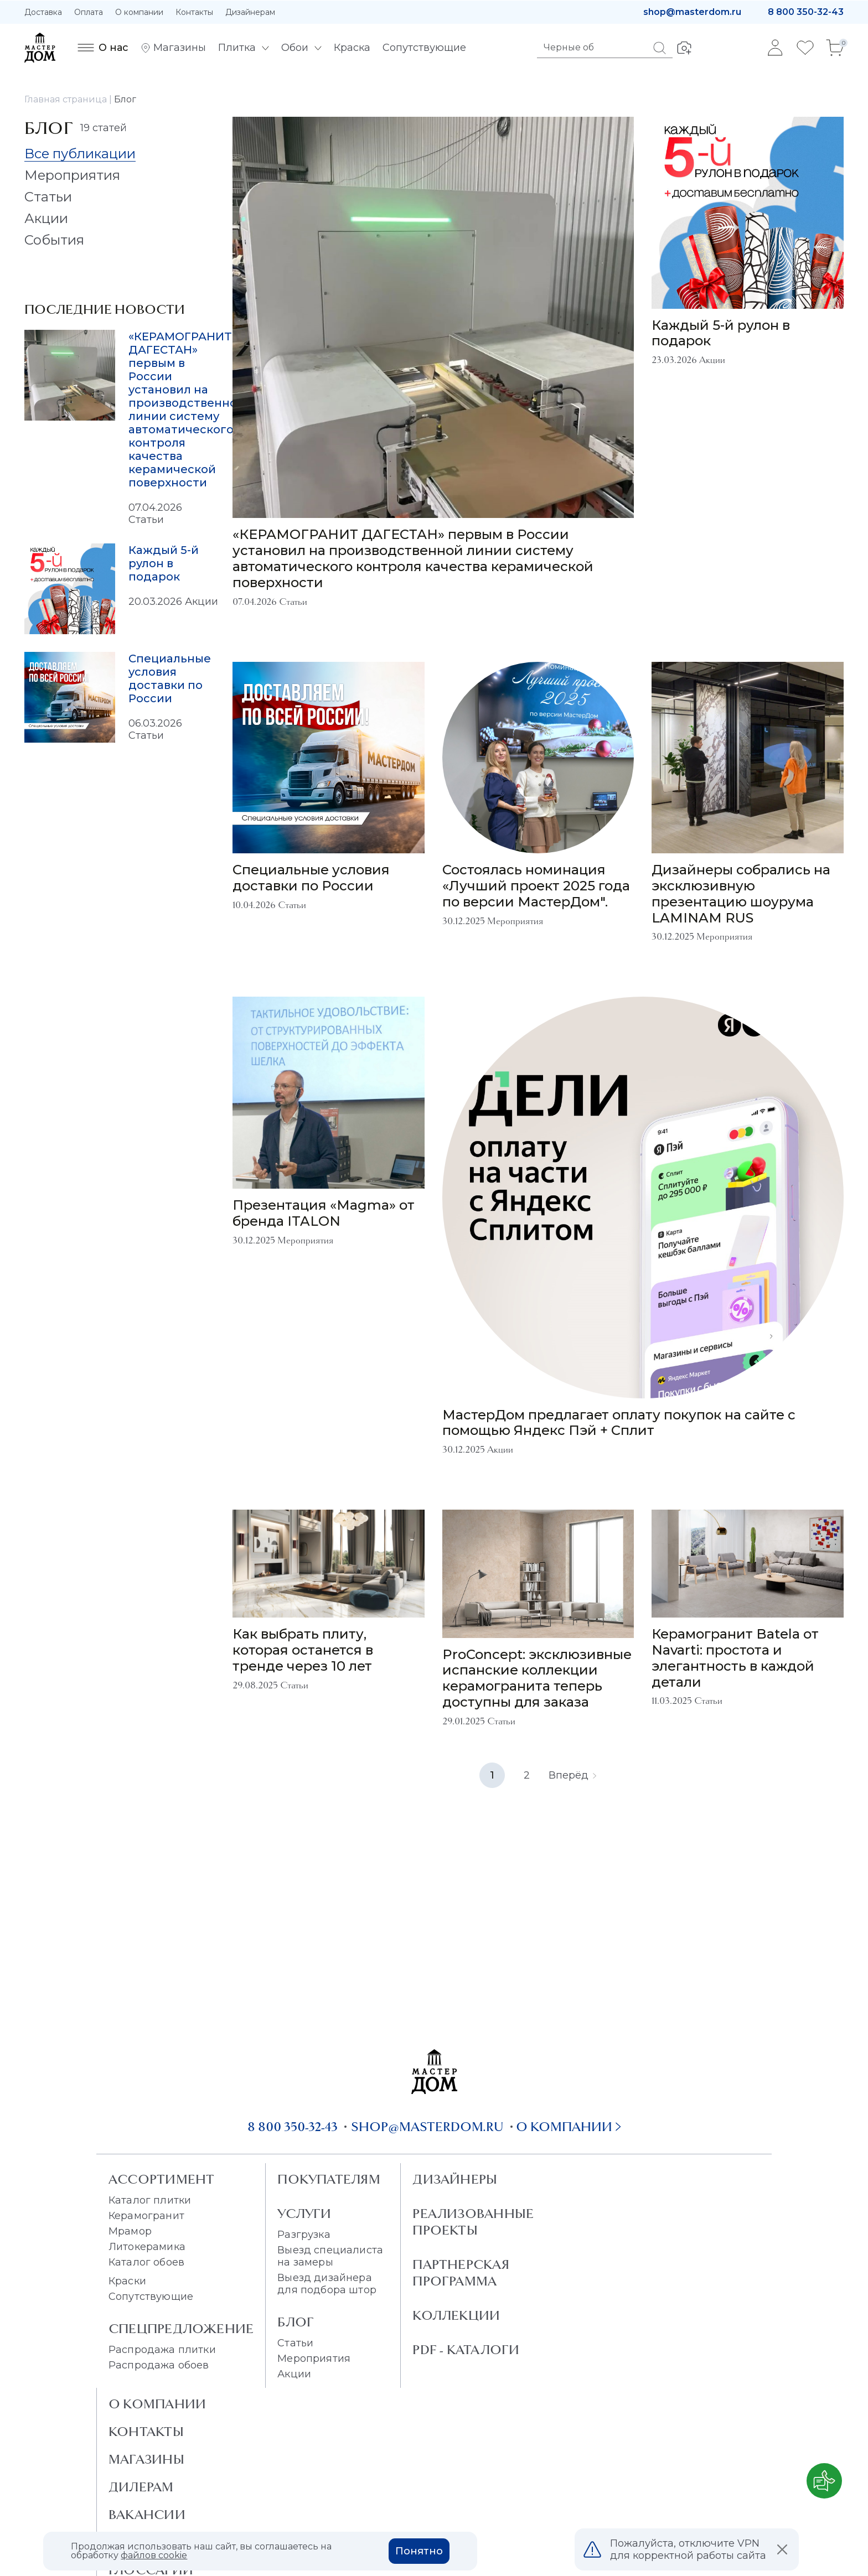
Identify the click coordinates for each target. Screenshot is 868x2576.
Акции (294, 2374)
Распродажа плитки (162, 2350)
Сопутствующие (150, 2296)
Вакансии (146, 2514)
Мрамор (130, 2231)
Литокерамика (146, 2247)
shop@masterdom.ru (692, 12)
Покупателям (328, 2179)
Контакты (194, 12)
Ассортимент (161, 2179)
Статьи (295, 2343)
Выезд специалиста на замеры (330, 2256)
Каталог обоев (146, 2262)
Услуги (304, 2213)
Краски (127, 2281)
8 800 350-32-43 (806, 12)
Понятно (419, 2551)
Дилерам (141, 2487)
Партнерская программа (460, 2272)
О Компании (157, 2404)
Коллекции (456, 2315)
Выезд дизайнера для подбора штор (326, 2284)
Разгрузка (303, 2234)
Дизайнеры (454, 2179)
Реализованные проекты (473, 2221)
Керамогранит (146, 2216)
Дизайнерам (250, 12)
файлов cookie (154, 2555)
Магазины (146, 2459)
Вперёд (572, 1775)
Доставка (43, 12)
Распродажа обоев (158, 2365)
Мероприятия (313, 2358)
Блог (295, 2322)
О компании (139, 12)
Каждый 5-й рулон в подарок (163, 563)
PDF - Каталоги (465, 2349)
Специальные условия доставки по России (169, 678)
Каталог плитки (149, 2200)
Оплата (88, 12)
